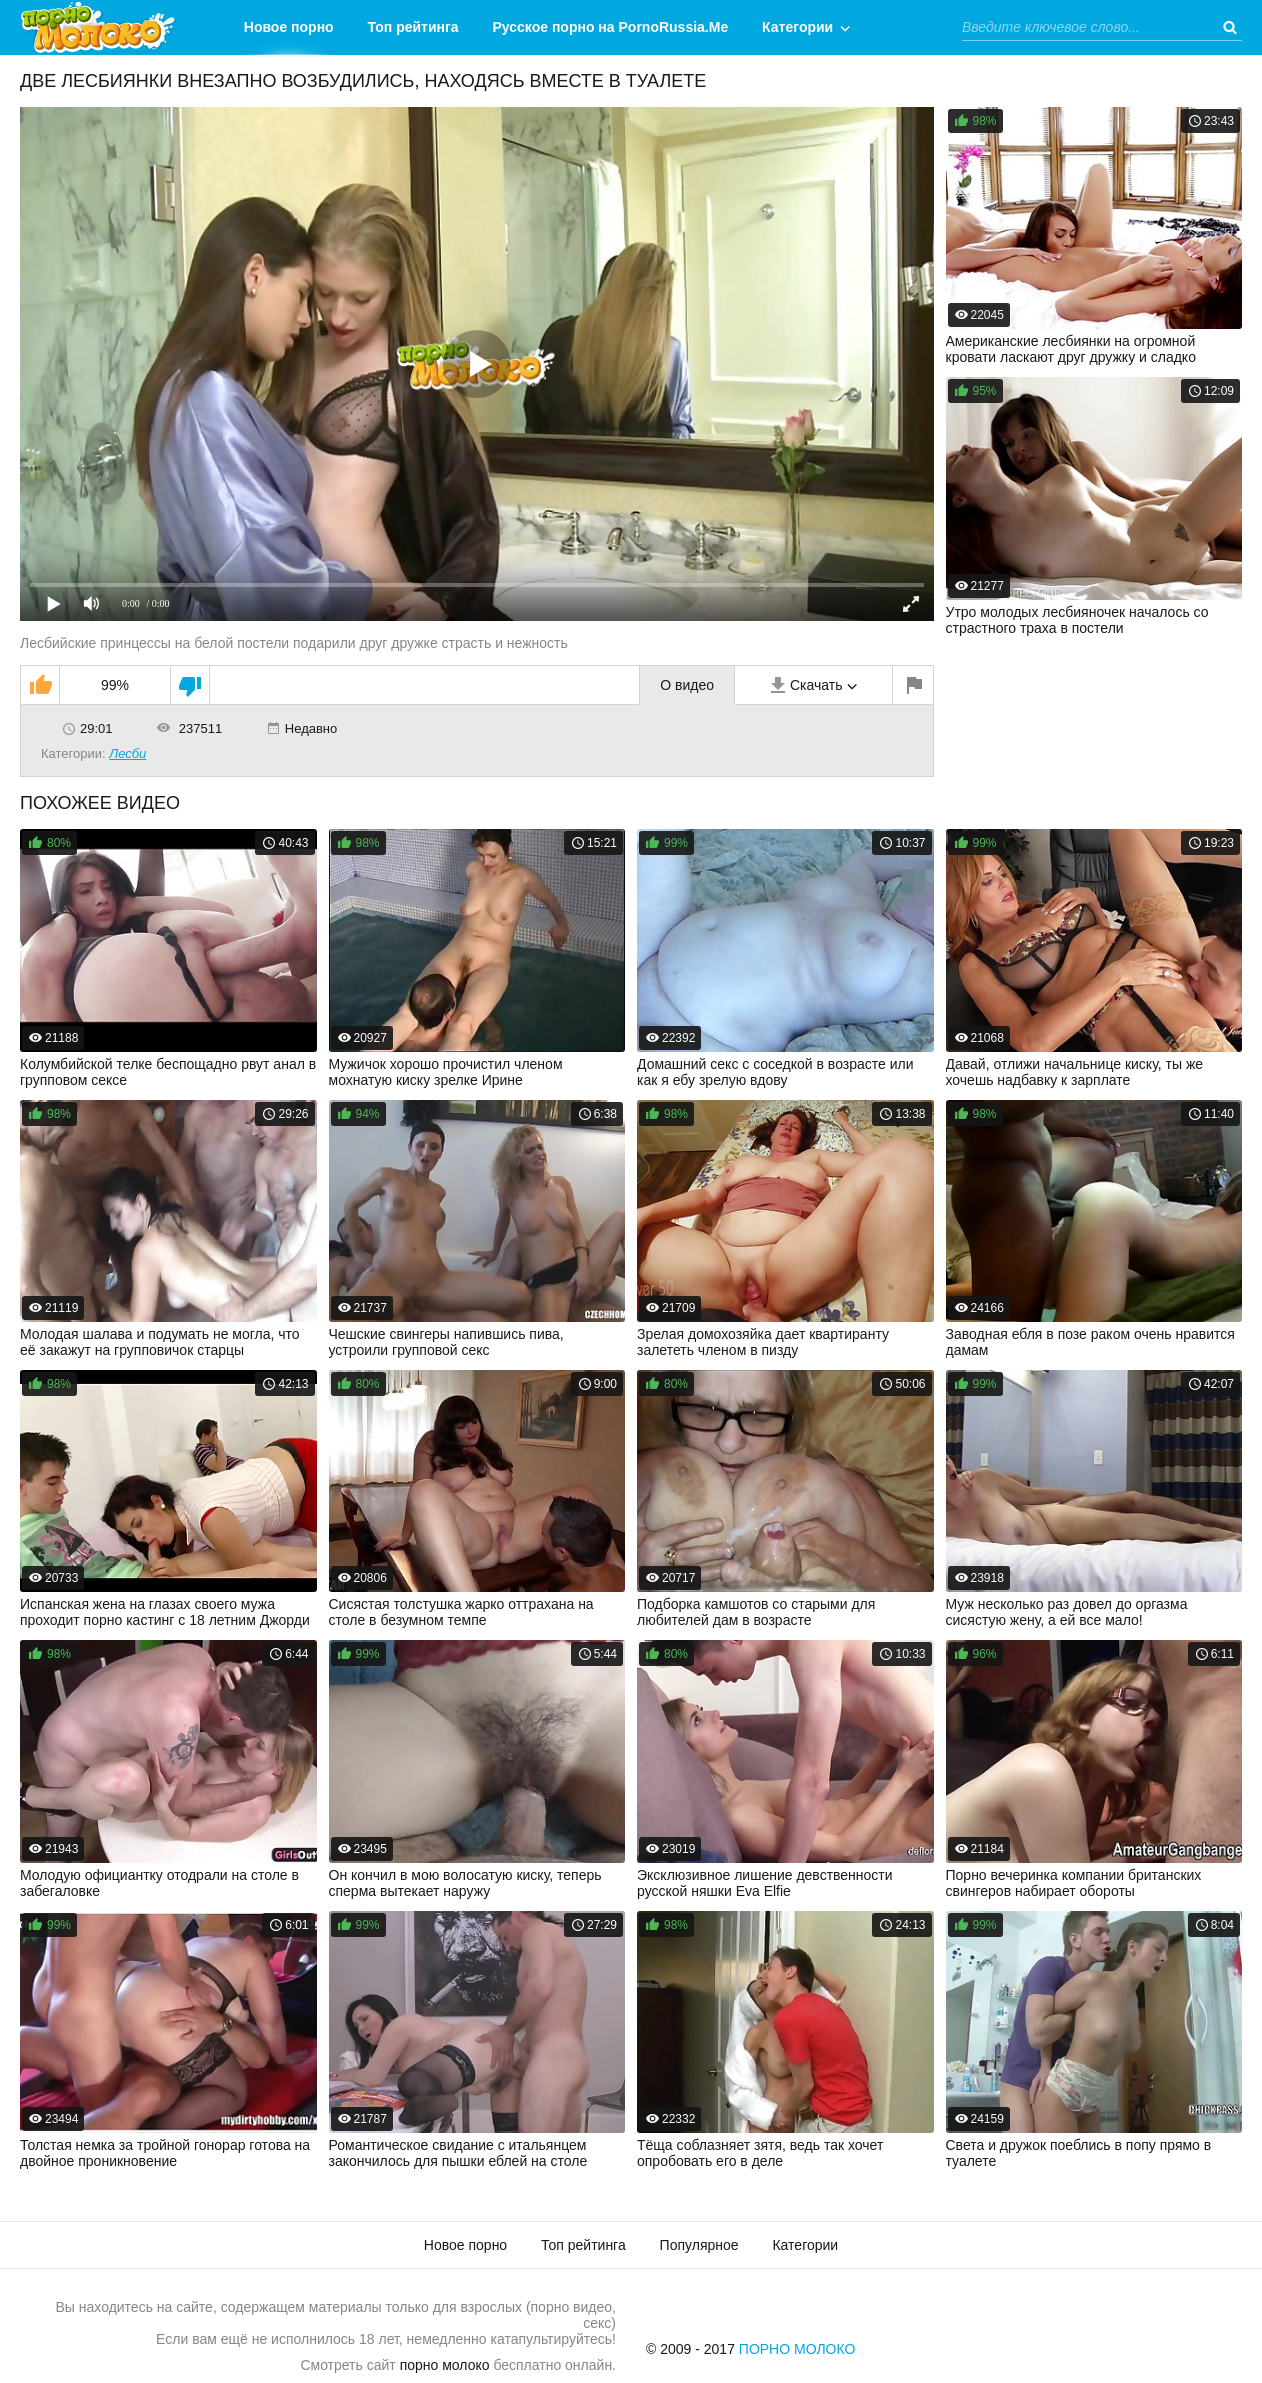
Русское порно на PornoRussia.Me (611, 27)
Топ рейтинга (413, 27)
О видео (687, 685)
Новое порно (289, 27)
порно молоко (445, 2365)
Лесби (127, 753)
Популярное (699, 2245)
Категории (797, 27)
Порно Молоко (797, 2349)
